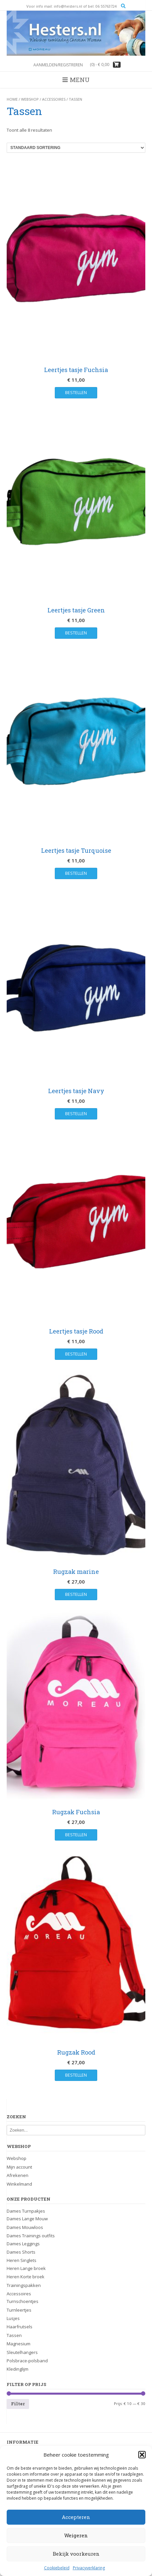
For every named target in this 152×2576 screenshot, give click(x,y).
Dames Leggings (23, 2244)
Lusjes (13, 2318)
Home (12, 99)
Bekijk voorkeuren (76, 2553)
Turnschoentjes (22, 2301)
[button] (142, 2454)
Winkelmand (19, 2184)
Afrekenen (17, 2175)
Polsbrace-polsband (27, 2361)
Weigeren (76, 2535)
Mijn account (19, 2167)
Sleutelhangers (22, 2352)
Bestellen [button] (76, 392)
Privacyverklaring (89, 2568)
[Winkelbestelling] (76, 148)
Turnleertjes (19, 2310)
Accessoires (53, 99)
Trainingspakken (24, 2285)
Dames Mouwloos (25, 2227)
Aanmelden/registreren (58, 64)
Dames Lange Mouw (27, 2219)
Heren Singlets (21, 2260)
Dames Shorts (21, 2252)
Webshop (30, 99)
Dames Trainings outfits (31, 2236)
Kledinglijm (17, 2369)
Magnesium (18, 2344)
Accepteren (76, 2517)
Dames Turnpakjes (26, 2211)
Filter (18, 2404)
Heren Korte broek (25, 2277)
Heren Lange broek (26, 2268)
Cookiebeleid (56, 2568)
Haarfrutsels (19, 2327)
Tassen (14, 2335)
